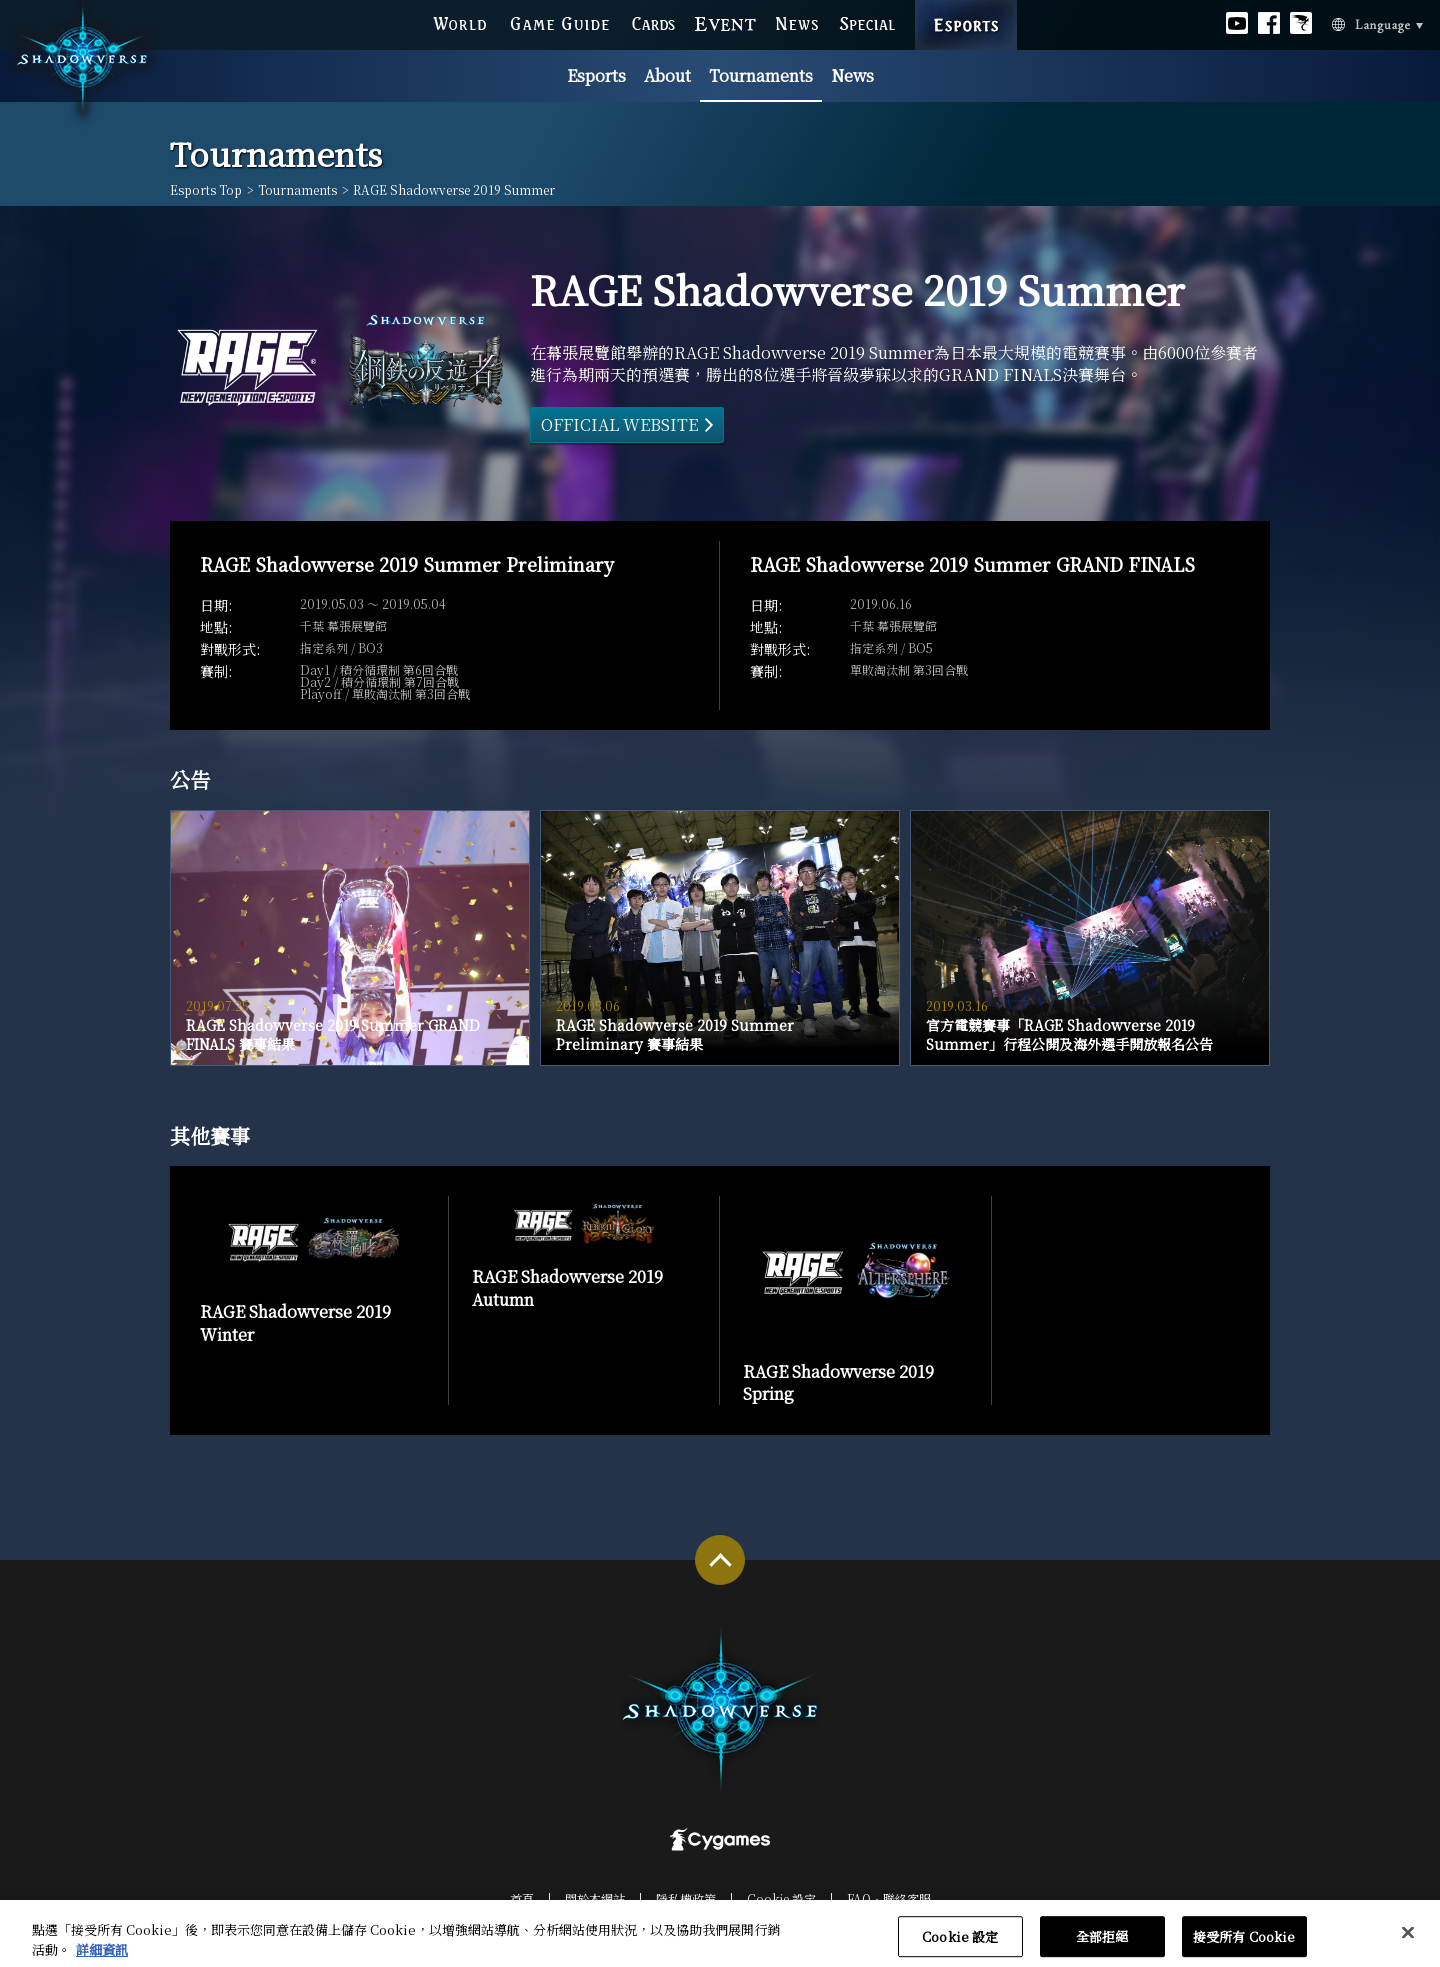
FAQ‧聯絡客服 (889, 1898)
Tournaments (761, 75)
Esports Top (206, 190)
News (852, 75)
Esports (596, 75)
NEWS (798, 22)
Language (1353, 23)
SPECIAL (867, 22)
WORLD (459, 22)
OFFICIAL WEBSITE (619, 424)
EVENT (726, 22)
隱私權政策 (686, 1898)
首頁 (522, 1898)
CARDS (654, 22)
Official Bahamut (1301, 22)
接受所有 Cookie (1244, 1945)
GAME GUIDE (559, 22)
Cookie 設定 (781, 1898)
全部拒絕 (1102, 1945)
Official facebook (1269, 22)
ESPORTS (966, 5)
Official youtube (1237, 22)
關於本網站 (595, 1898)
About (667, 75)
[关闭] (1408, 1942)
